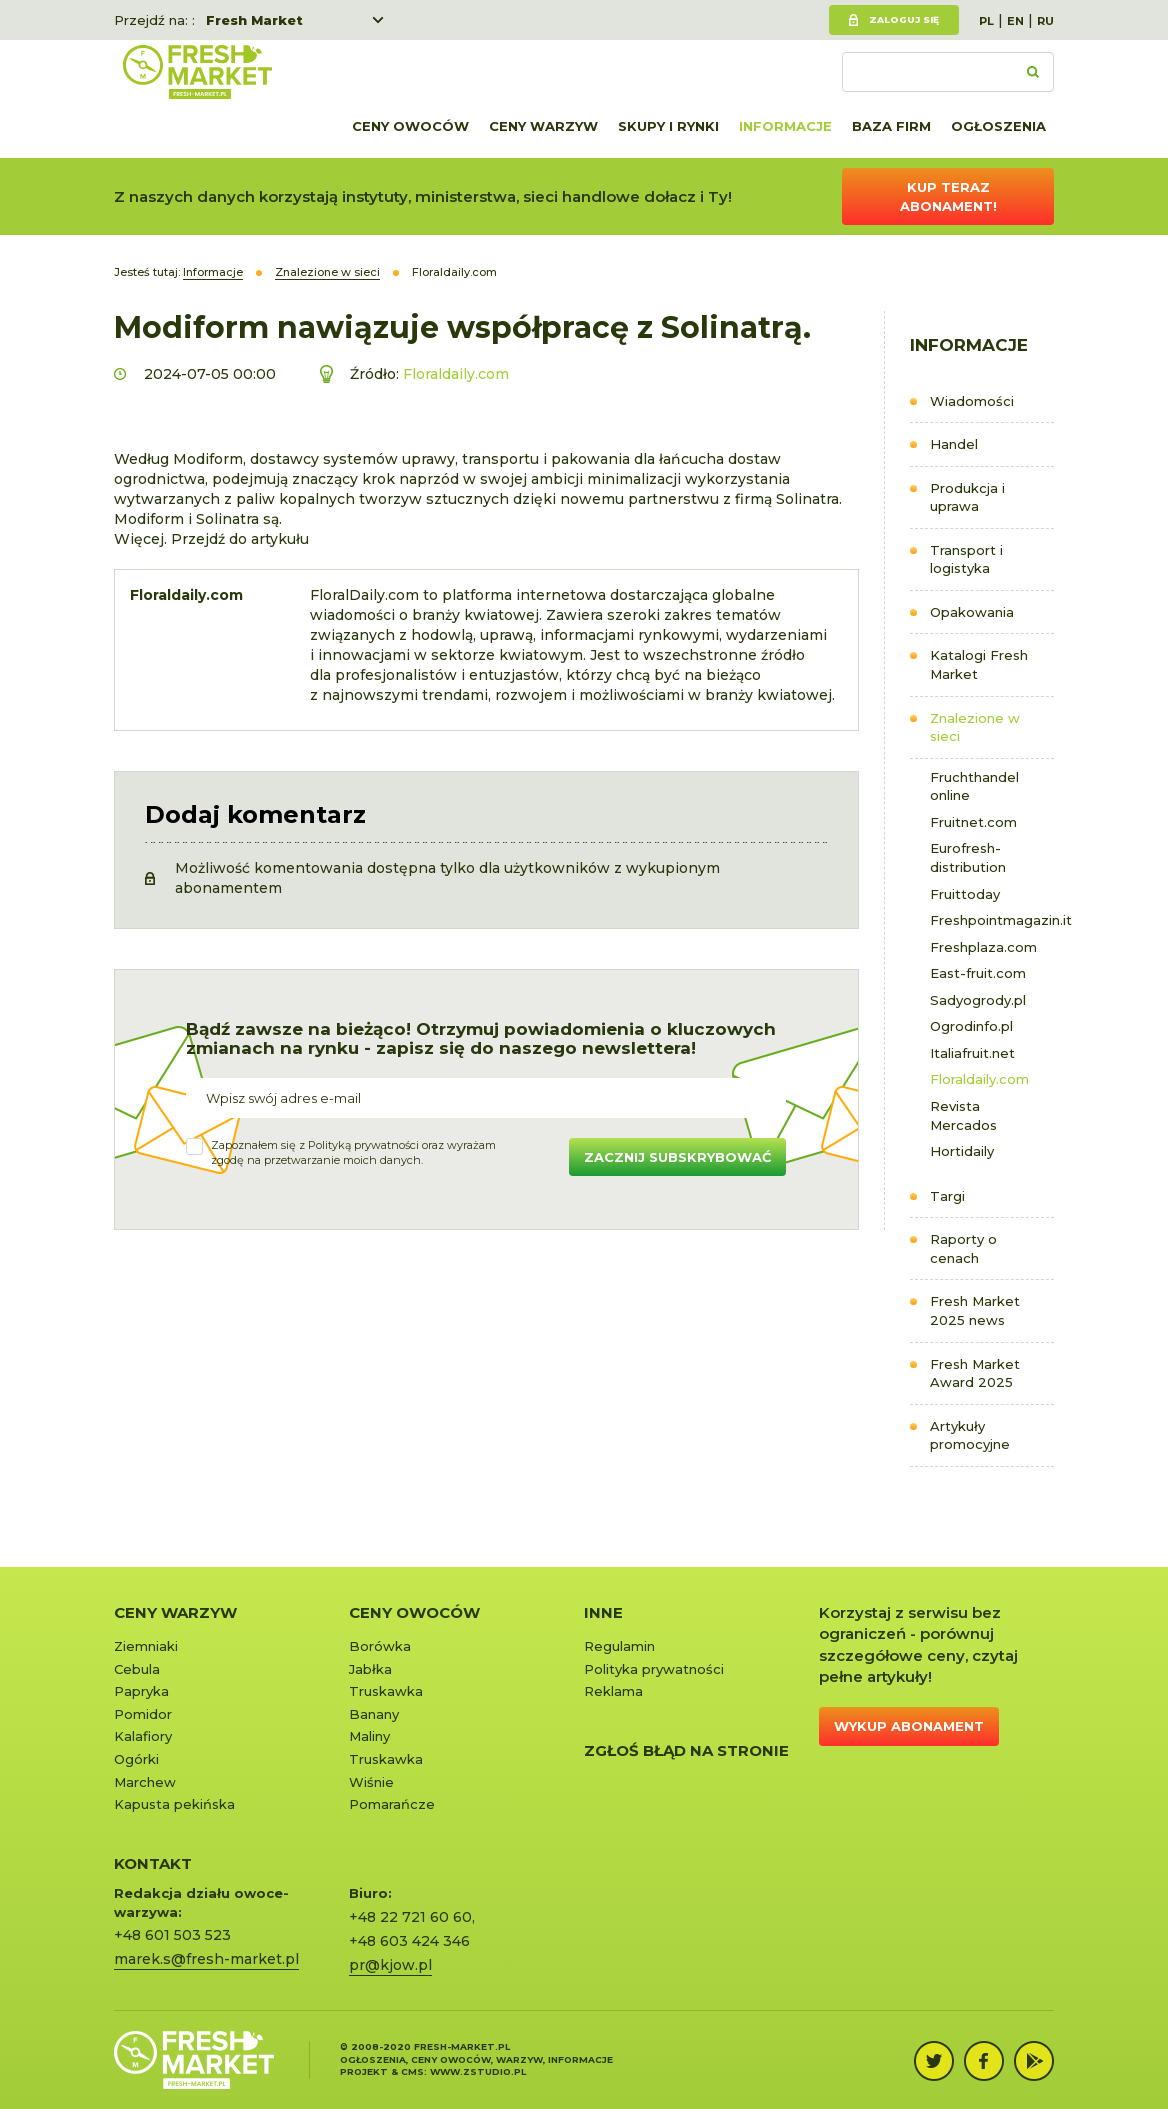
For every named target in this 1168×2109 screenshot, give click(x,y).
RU (1045, 21)
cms (412, 2071)
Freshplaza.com (983, 947)
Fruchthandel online (974, 786)
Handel (954, 444)
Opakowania (972, 612)
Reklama (613, 1691)
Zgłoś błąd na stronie (686, 1750)
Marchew (145, 1782)
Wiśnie (371, 1782)
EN (1015, 21)
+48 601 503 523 (172, 1935)
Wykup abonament (909, 1726)
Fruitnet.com (973, 822)
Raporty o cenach (963, 1248)
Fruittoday (965, 894)
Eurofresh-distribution (968, 857)
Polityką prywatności (363, 1145)
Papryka (141, 1691)
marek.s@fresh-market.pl (206, 1959)
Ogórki (136, 1759)
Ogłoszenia (998, 126)
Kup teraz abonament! (948, 196)
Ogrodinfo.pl (971, 1026)
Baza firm (891, 126)
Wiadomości (972, 401)
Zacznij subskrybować (677, 1157)
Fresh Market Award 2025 (975, 1373)
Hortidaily (962, 1151)
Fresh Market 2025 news (975, 1310)
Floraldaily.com (979, 1079)
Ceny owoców (410, 126)
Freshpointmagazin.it (992, 920)
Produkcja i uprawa (967, 497)
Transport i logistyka (966, 559)
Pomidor (143, 1714)
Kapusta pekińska (174, 1804)
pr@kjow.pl (390, 1965)
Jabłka (370, 1669)
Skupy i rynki (668, 126)
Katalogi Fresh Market (979, 664)
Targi (947, 1196)
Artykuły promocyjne (970, 1435)
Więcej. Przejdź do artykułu (211, 539)
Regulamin (619, 1646)
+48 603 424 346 (409, 1941)
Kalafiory (143, 1736)
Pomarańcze (392, 1804)
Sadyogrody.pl (978, 1000)
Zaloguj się (904, 19)
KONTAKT (153, 1863)
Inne (603, 1612)
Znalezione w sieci (975, 727)
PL (986, 21)
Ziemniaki (146, 1646)
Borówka (380, 1646)
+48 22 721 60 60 (410, 1917)
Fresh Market (254, 20)
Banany (374, 1714)
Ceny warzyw (543, 126)
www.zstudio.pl (478, 2071)
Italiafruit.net (972, 1053)
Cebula (137, 1669)
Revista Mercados (963, 1115)
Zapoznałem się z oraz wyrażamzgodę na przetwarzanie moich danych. (353, 1153)
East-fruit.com (978, 973)
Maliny (369, 1736)
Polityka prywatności (654, 1669)
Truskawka (386, 1691)
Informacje (785, 126)
